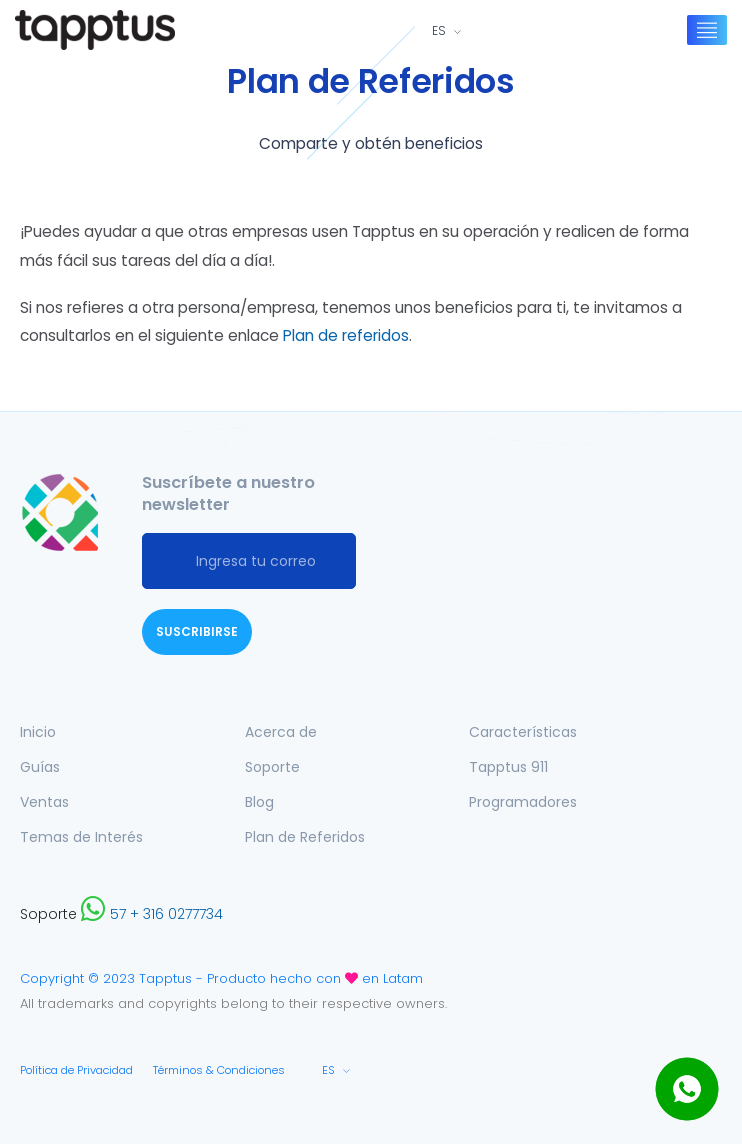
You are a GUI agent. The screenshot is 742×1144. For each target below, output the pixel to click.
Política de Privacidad (76, 1070)
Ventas (44, 802)
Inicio (38, 732)
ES (439, 31)
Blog (259, 802)
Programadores (523, 802)
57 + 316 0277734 (152, 914)
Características (523, 732)
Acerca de (281, 732)
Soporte (272, 767)
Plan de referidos (346, 335)
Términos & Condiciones (219, 1070)
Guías (40, 767)
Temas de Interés (81, 837)
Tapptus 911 (508, 767)
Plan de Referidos (305, 837)
